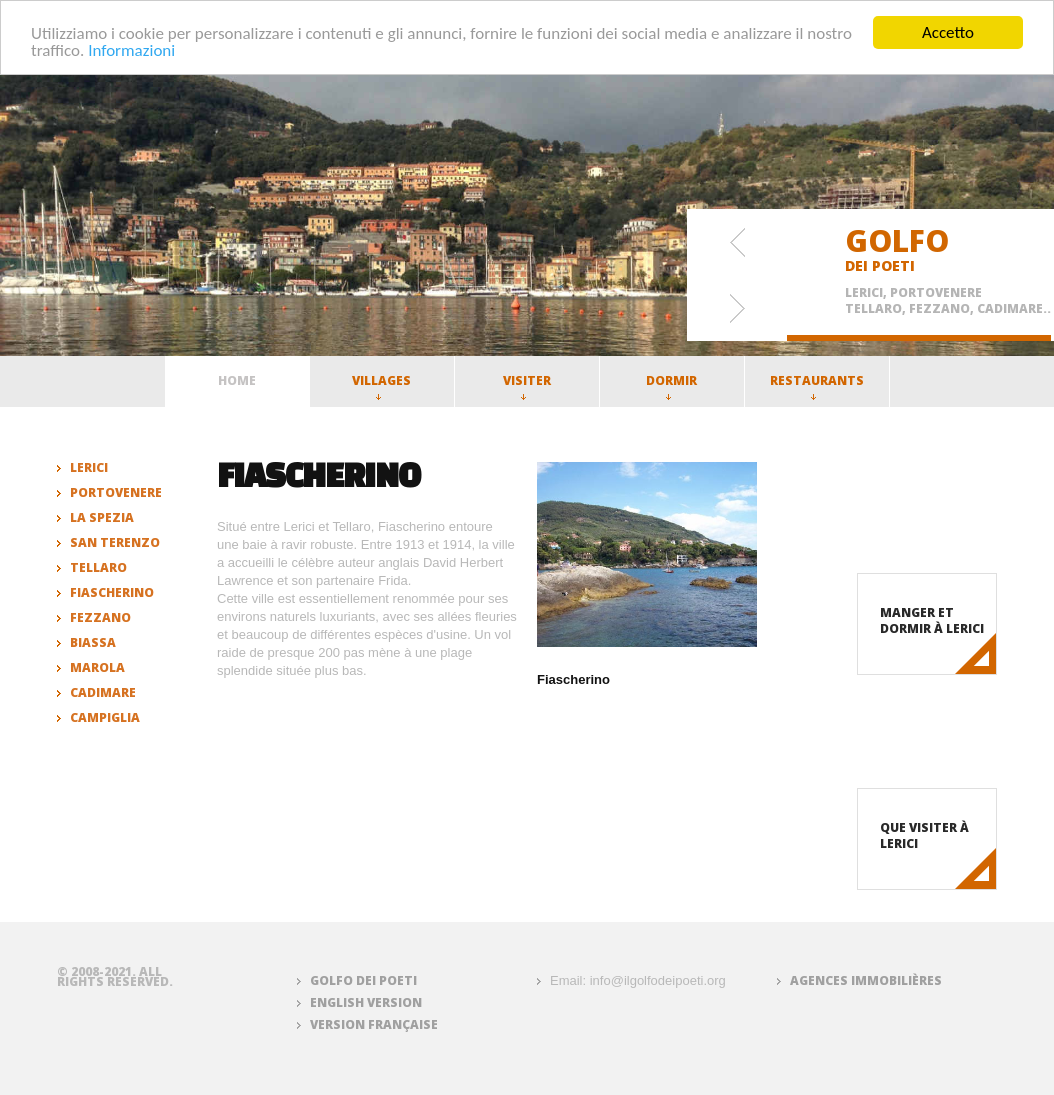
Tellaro (98, 567)
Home (237, 380)
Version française (374, 1024)
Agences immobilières (866, 980)
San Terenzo (115, 542)
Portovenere (116, 492)
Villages (381, 386)
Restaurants (817, 386)
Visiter (527, 386)
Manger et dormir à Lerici (932, 620)
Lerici (89, 467)
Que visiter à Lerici (924, 835)
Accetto (948, 32)
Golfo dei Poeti (363, 980)
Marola (97, 667)
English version (366, 1002)
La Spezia (102, 517)
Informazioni (131, 49)
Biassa (93, 642)
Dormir (671, 386)
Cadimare (103, 692)
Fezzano (100, 617)
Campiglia (105, 717)
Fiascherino (112, 592)
